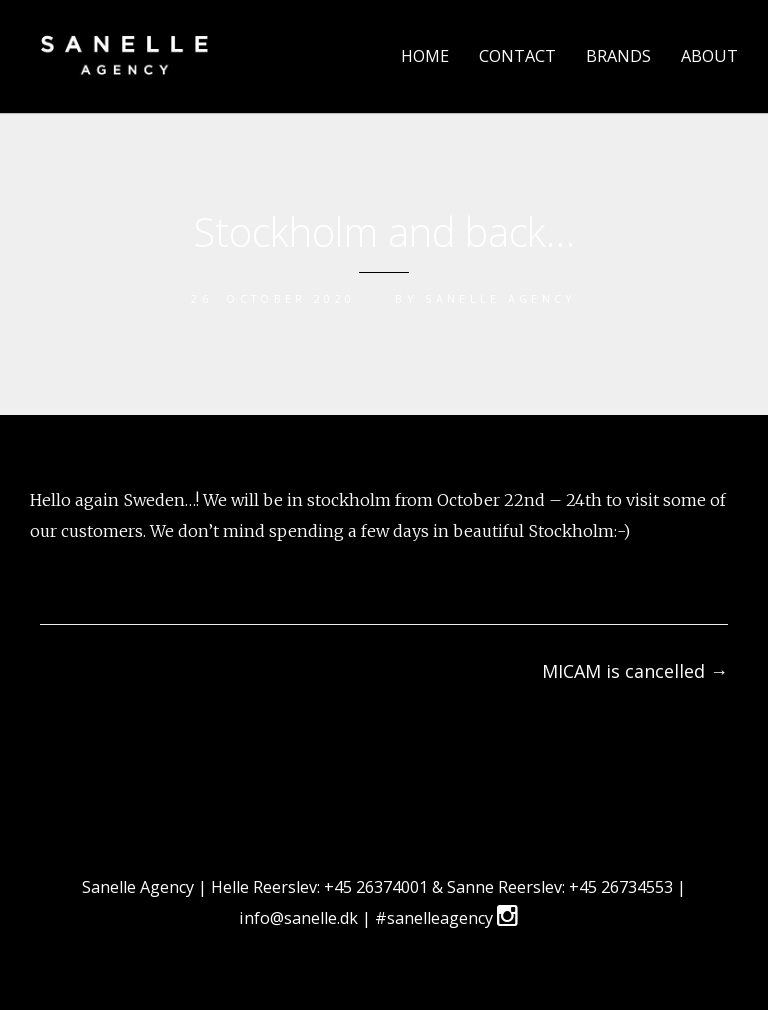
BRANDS (618, 56)
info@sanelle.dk (300, 918)
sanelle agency (500, 298)
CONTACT (517, 56)
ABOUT (709, 56)
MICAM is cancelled (635, 671)
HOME (425, 56)
